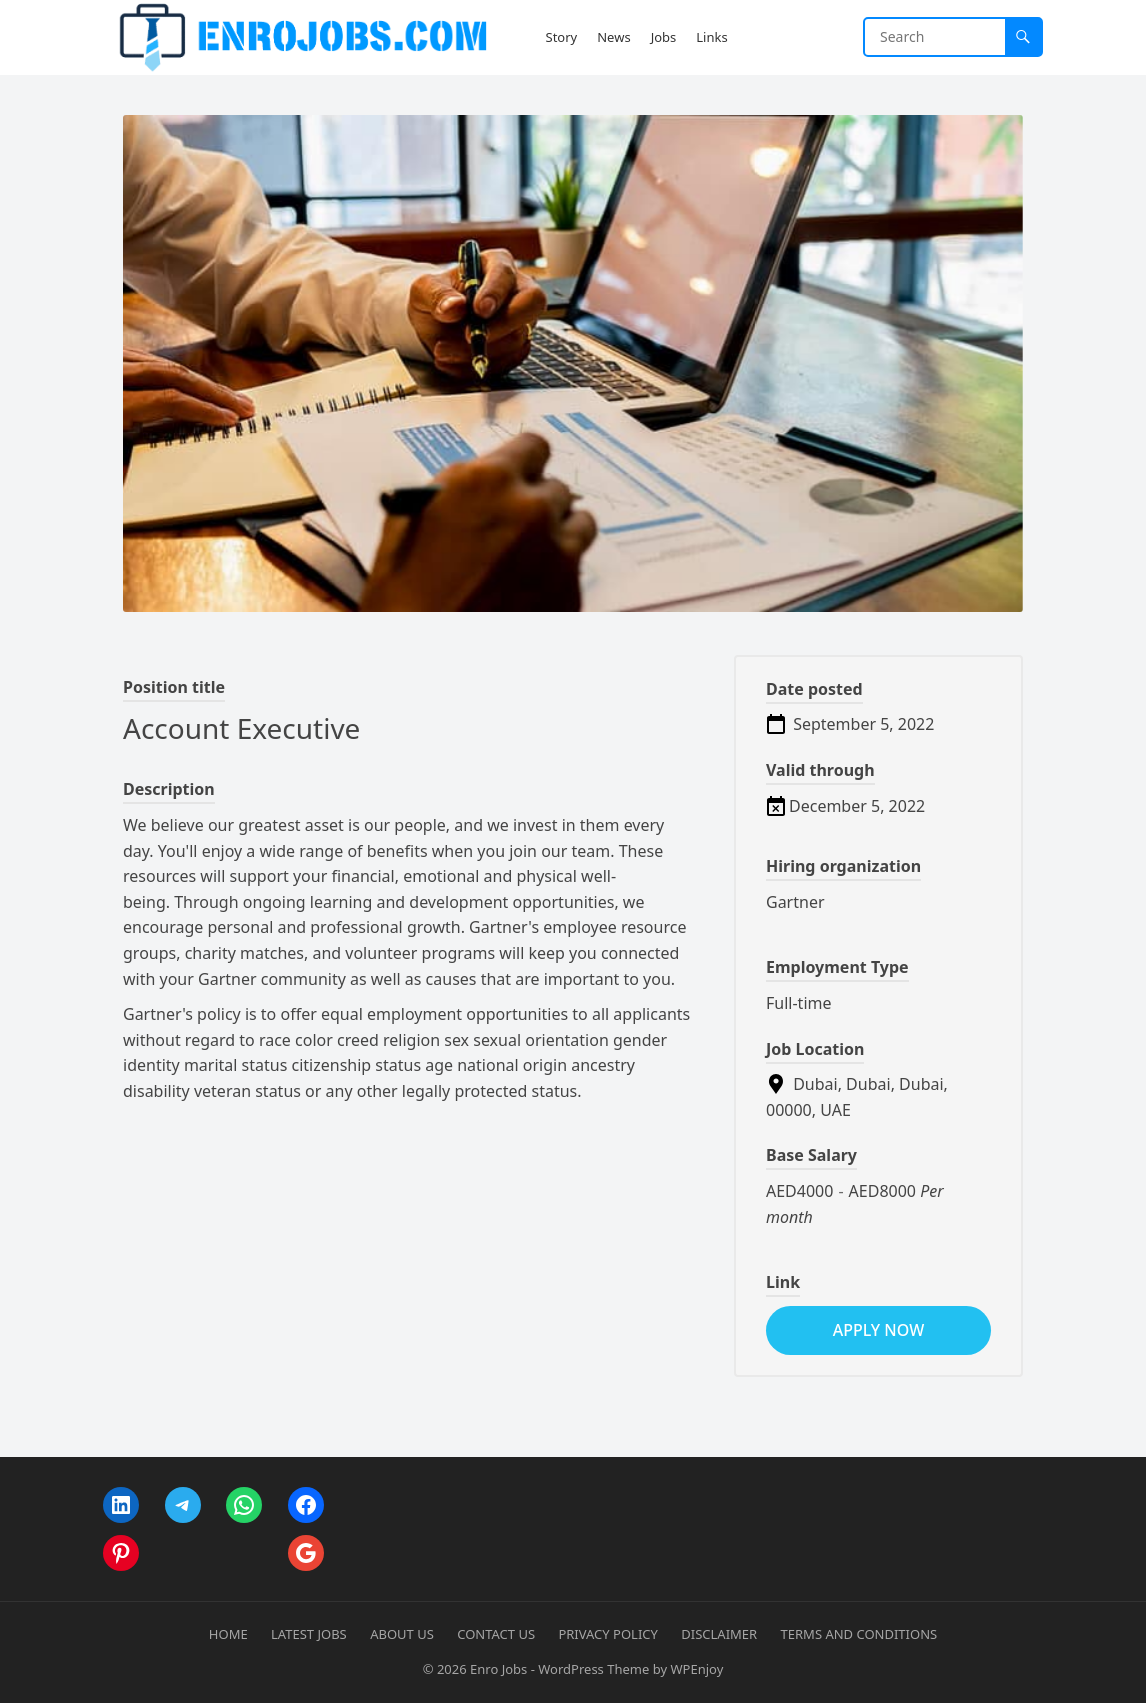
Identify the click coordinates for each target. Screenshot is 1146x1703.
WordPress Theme (593, 1669)
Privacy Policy (607, 1634)
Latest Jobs (309, 1634)
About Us (402, 1634)
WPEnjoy (696, 1669)
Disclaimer (719, 1634)
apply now (878, 1330)
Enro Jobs (498, 1669)
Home (228, 1634)
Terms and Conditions (859, 1634)
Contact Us (496, 1634)
